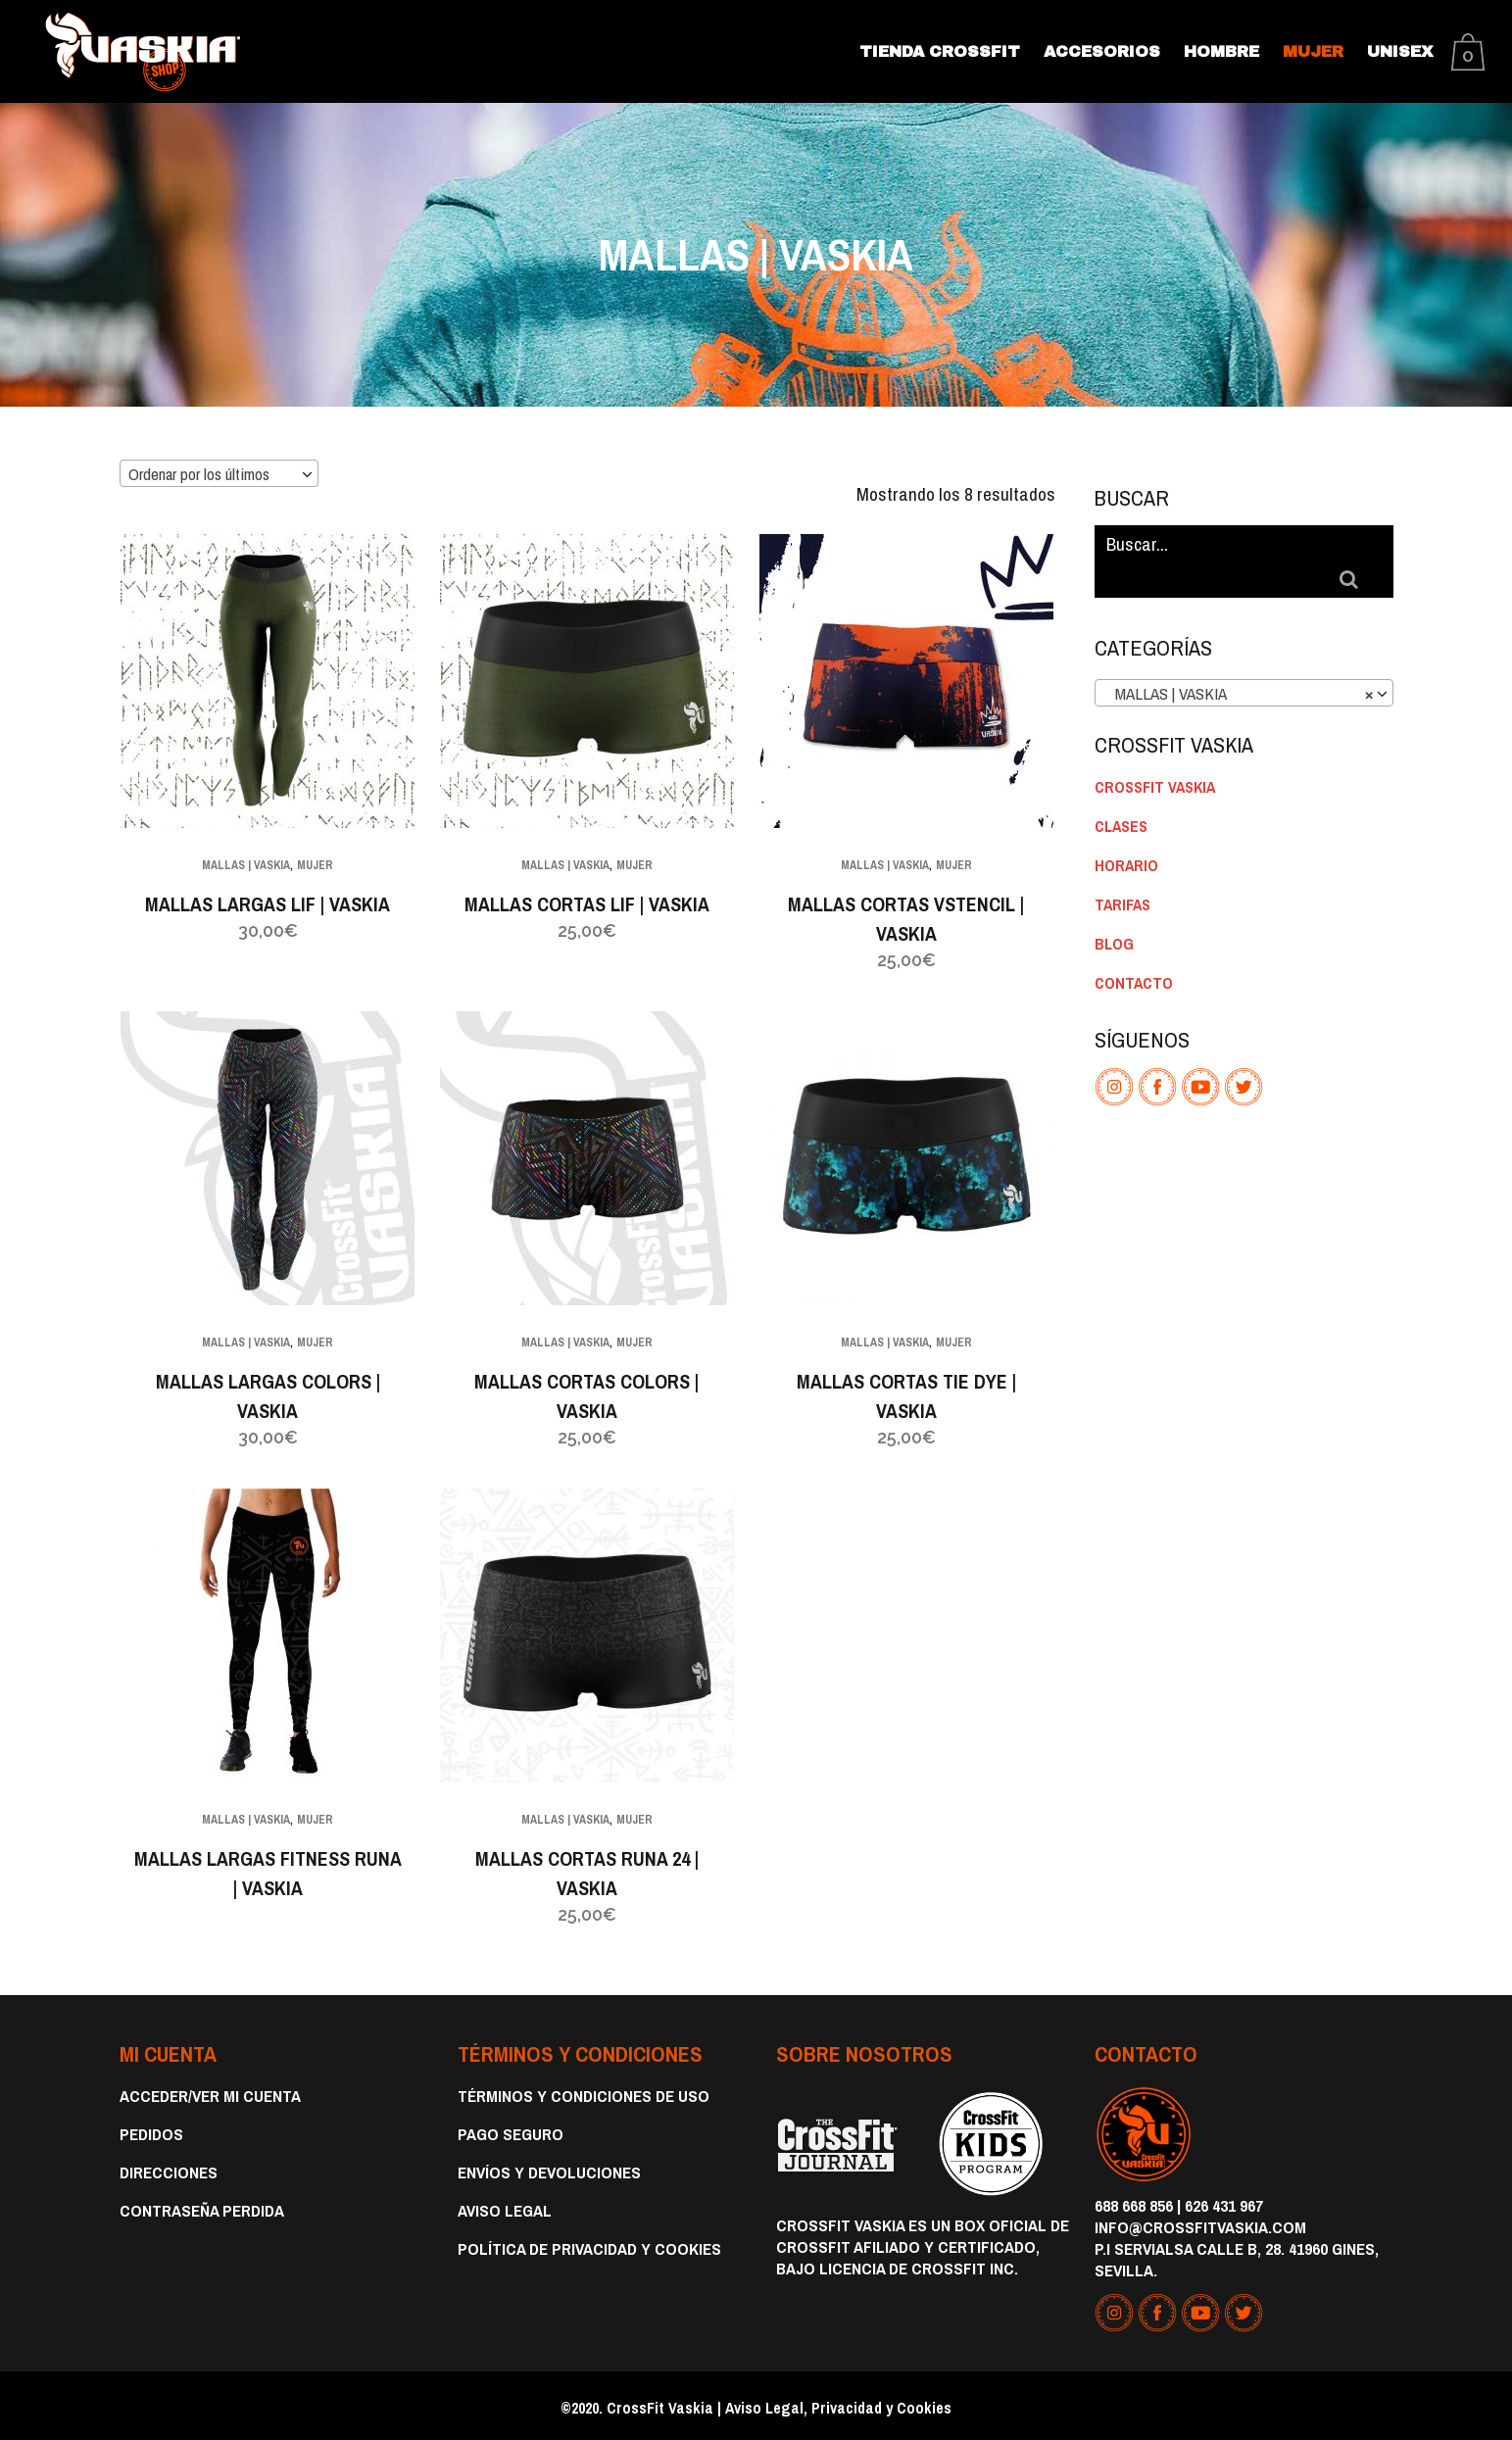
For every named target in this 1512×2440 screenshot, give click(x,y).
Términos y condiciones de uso (583, 2093)
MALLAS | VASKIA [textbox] (1238, 654)
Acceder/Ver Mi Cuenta (210, 2093)
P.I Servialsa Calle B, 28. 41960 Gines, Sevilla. (1237, 2256)
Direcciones (169, 2169)
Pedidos (151, 2131)
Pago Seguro (510, 2131)
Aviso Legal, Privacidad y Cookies (838, 2405)
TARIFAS (1122, 865)
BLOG (1114, 904)
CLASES (1121, 787)
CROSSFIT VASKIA (1155, 747)
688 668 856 (1134, 2202)
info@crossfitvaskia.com (1200, 2224)
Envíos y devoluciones (549, 2169)
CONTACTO (1134, 943)
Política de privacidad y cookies (589, 2246)
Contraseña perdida (202, 2208)
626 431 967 (1224, 2202)
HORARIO (1126, 826)
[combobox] (219, 472)
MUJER (316, 865)
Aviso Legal (505, 2208)
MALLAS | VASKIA (246, 865)
